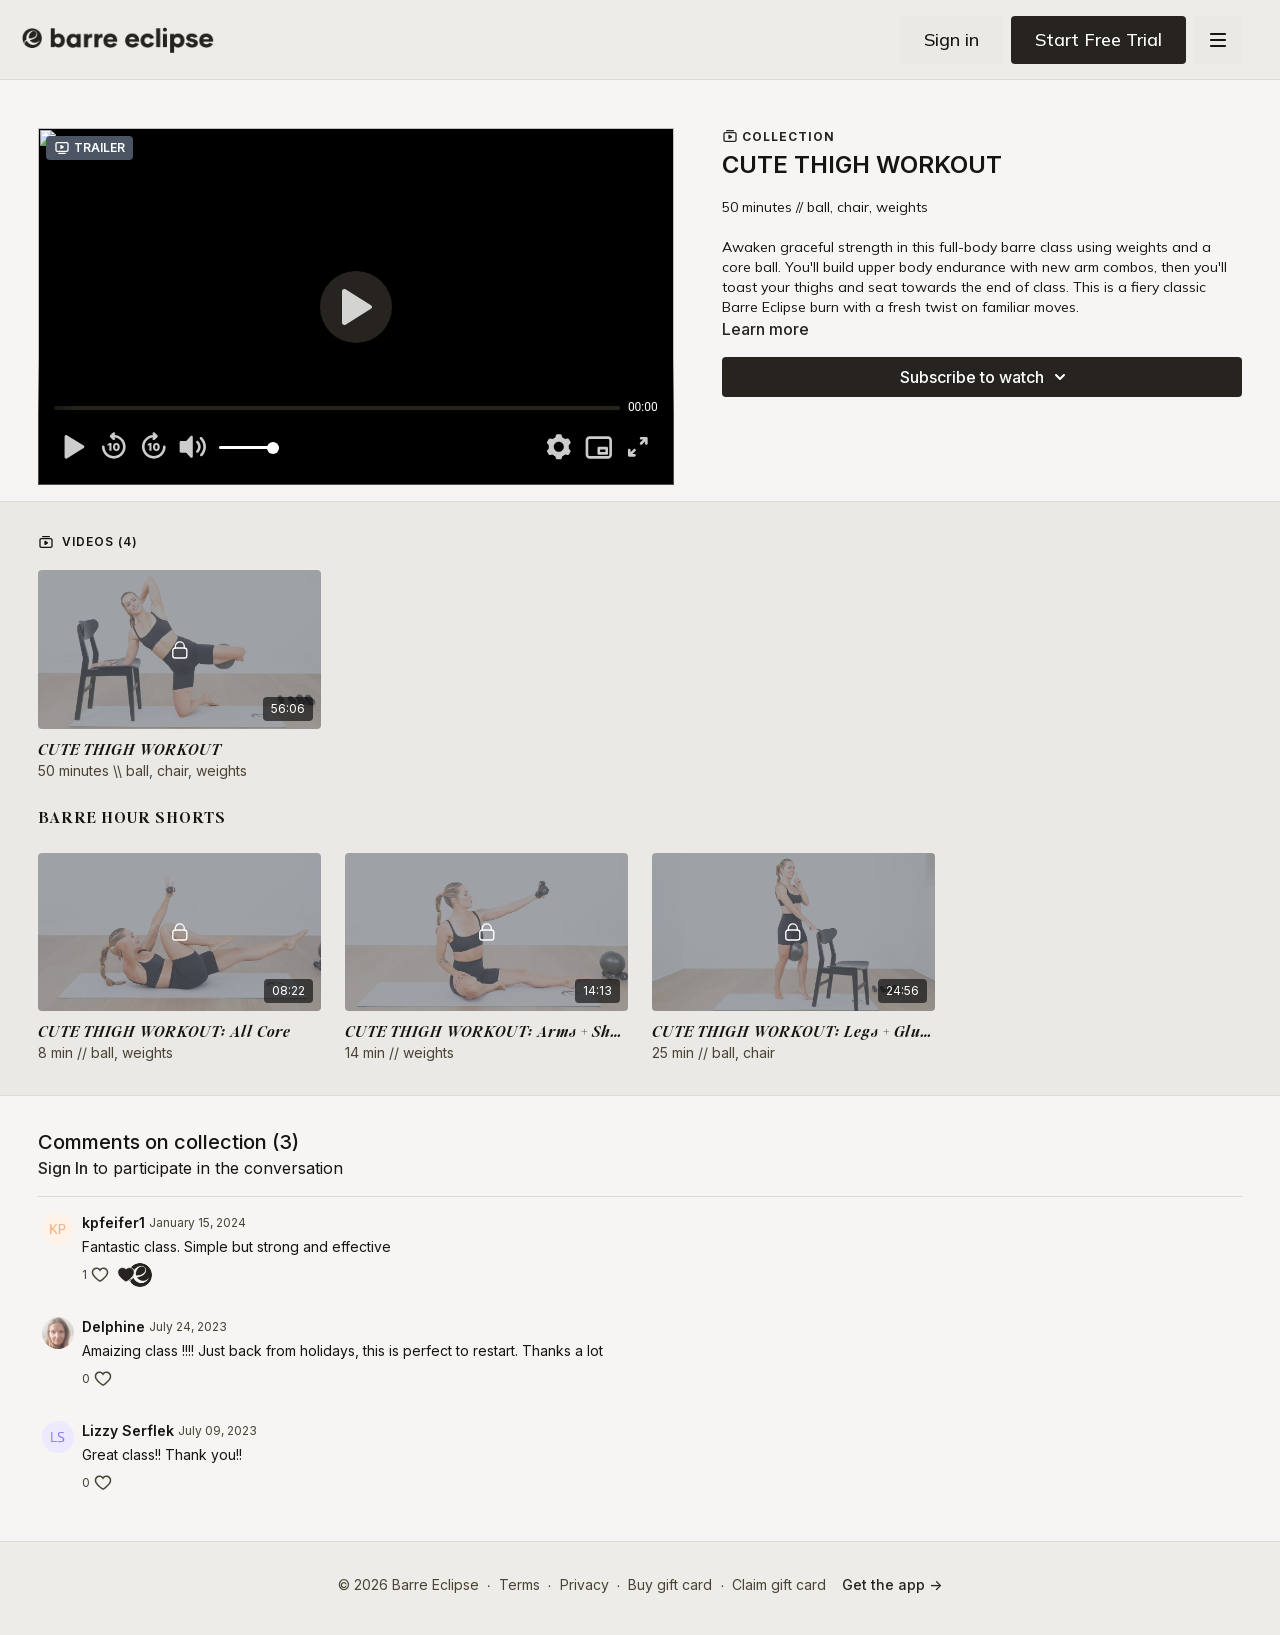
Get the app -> (892, 1584)
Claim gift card (779, 1584)
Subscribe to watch (986, 377)
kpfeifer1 (113, 1222)
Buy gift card (670, 1584)
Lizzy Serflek (128, 1430)
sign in (63, 1168)
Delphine (113, 1326)
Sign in (951, 39)
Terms (519, 1584)
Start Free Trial (1098, 39)
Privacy (584, 1584)
